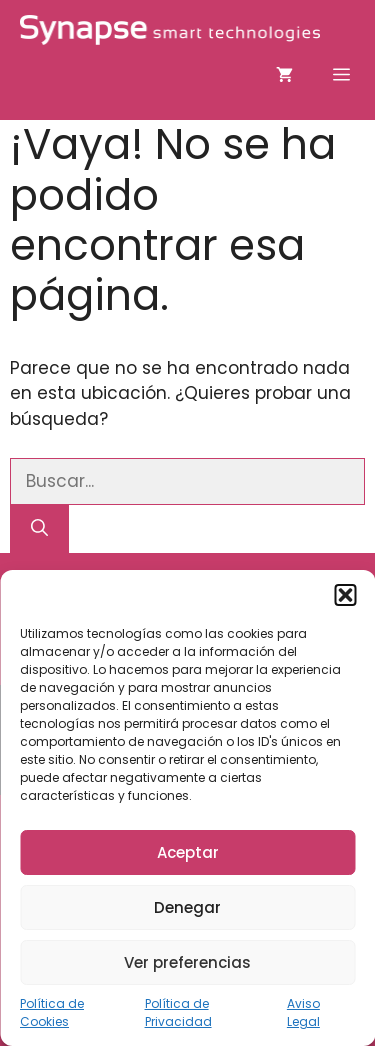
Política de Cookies (52, 1012)
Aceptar (188, 852)
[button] (345, 595)
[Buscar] (39, 529)
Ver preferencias (187, 962)
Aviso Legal (303, 1012)
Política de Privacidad (178, 1012)
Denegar (187, 907)
